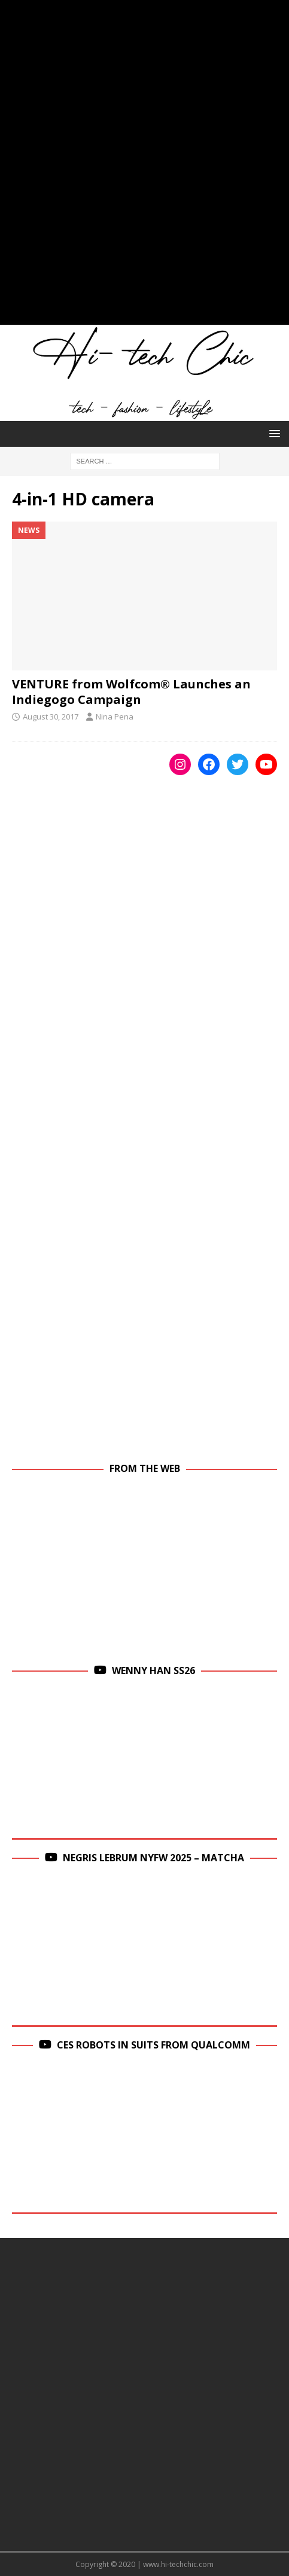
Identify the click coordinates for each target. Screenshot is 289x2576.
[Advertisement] (144, 168)
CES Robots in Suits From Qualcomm (153, 2044)
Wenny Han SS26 (153, 1670)
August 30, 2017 (50, 716)
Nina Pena (114, 716)
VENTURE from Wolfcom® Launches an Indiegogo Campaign (131, 692)
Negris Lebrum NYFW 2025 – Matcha (153, 1857)
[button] (272, 433)
